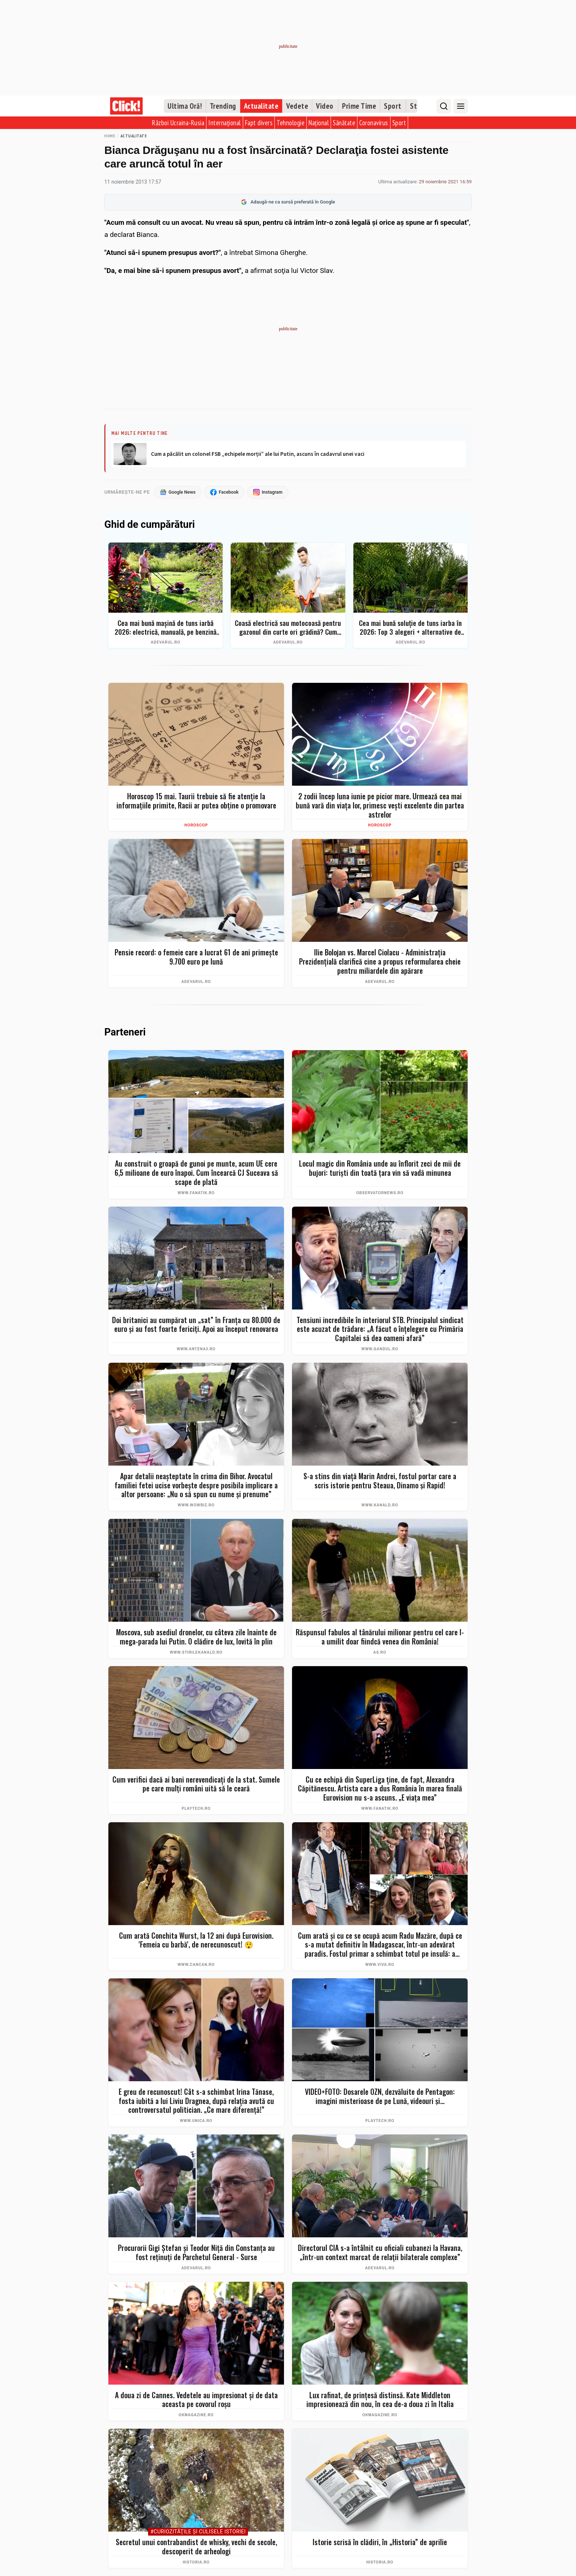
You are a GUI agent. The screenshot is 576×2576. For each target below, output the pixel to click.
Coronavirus (373, 122)
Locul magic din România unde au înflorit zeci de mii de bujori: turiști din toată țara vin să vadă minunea (380, 1169)
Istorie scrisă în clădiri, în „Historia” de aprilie (380, 2542)
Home (109, 135)
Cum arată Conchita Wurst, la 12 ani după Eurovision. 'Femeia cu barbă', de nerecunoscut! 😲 (196, 1940)
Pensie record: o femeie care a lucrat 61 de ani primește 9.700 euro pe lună (196, 957)
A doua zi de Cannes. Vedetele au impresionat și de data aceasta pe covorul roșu (196, 2400)
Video (325, 106)
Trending (223, 106)
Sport (393, 106)
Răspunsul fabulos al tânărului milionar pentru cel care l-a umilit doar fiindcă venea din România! (380, 1637)
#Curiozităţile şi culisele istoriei (198, 2532)
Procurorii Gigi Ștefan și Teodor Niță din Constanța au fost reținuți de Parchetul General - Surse (196, 2253)
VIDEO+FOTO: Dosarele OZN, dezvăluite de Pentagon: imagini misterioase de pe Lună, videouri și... (380, 2096)
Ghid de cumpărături (149, 525)
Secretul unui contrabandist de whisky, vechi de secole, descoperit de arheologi (196, 2547)
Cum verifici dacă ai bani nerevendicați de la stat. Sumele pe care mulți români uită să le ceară (196, 1784)
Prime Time (359, 106)
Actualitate (261, 106)
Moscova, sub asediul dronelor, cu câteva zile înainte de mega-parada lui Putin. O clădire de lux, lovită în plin (196, 1637)
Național (319, 122)
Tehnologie (291, 122)
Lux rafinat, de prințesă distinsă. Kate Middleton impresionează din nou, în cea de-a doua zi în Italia (380, 2400)
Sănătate (344, 122)
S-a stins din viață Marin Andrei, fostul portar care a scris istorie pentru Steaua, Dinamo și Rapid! (379, 1481)
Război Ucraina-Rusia (178, 122)
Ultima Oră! (185, 106)
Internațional (224, 122)
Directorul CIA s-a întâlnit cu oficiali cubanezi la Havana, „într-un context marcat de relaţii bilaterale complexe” (380, 2253)
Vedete (297, 106)
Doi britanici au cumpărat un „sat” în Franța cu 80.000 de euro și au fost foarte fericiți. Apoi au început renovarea (196, 1325)
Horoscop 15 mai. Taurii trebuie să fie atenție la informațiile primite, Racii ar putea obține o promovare (196, 801)
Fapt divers (259, 122)
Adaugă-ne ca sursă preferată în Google (288, 202)
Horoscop (196, 826)
